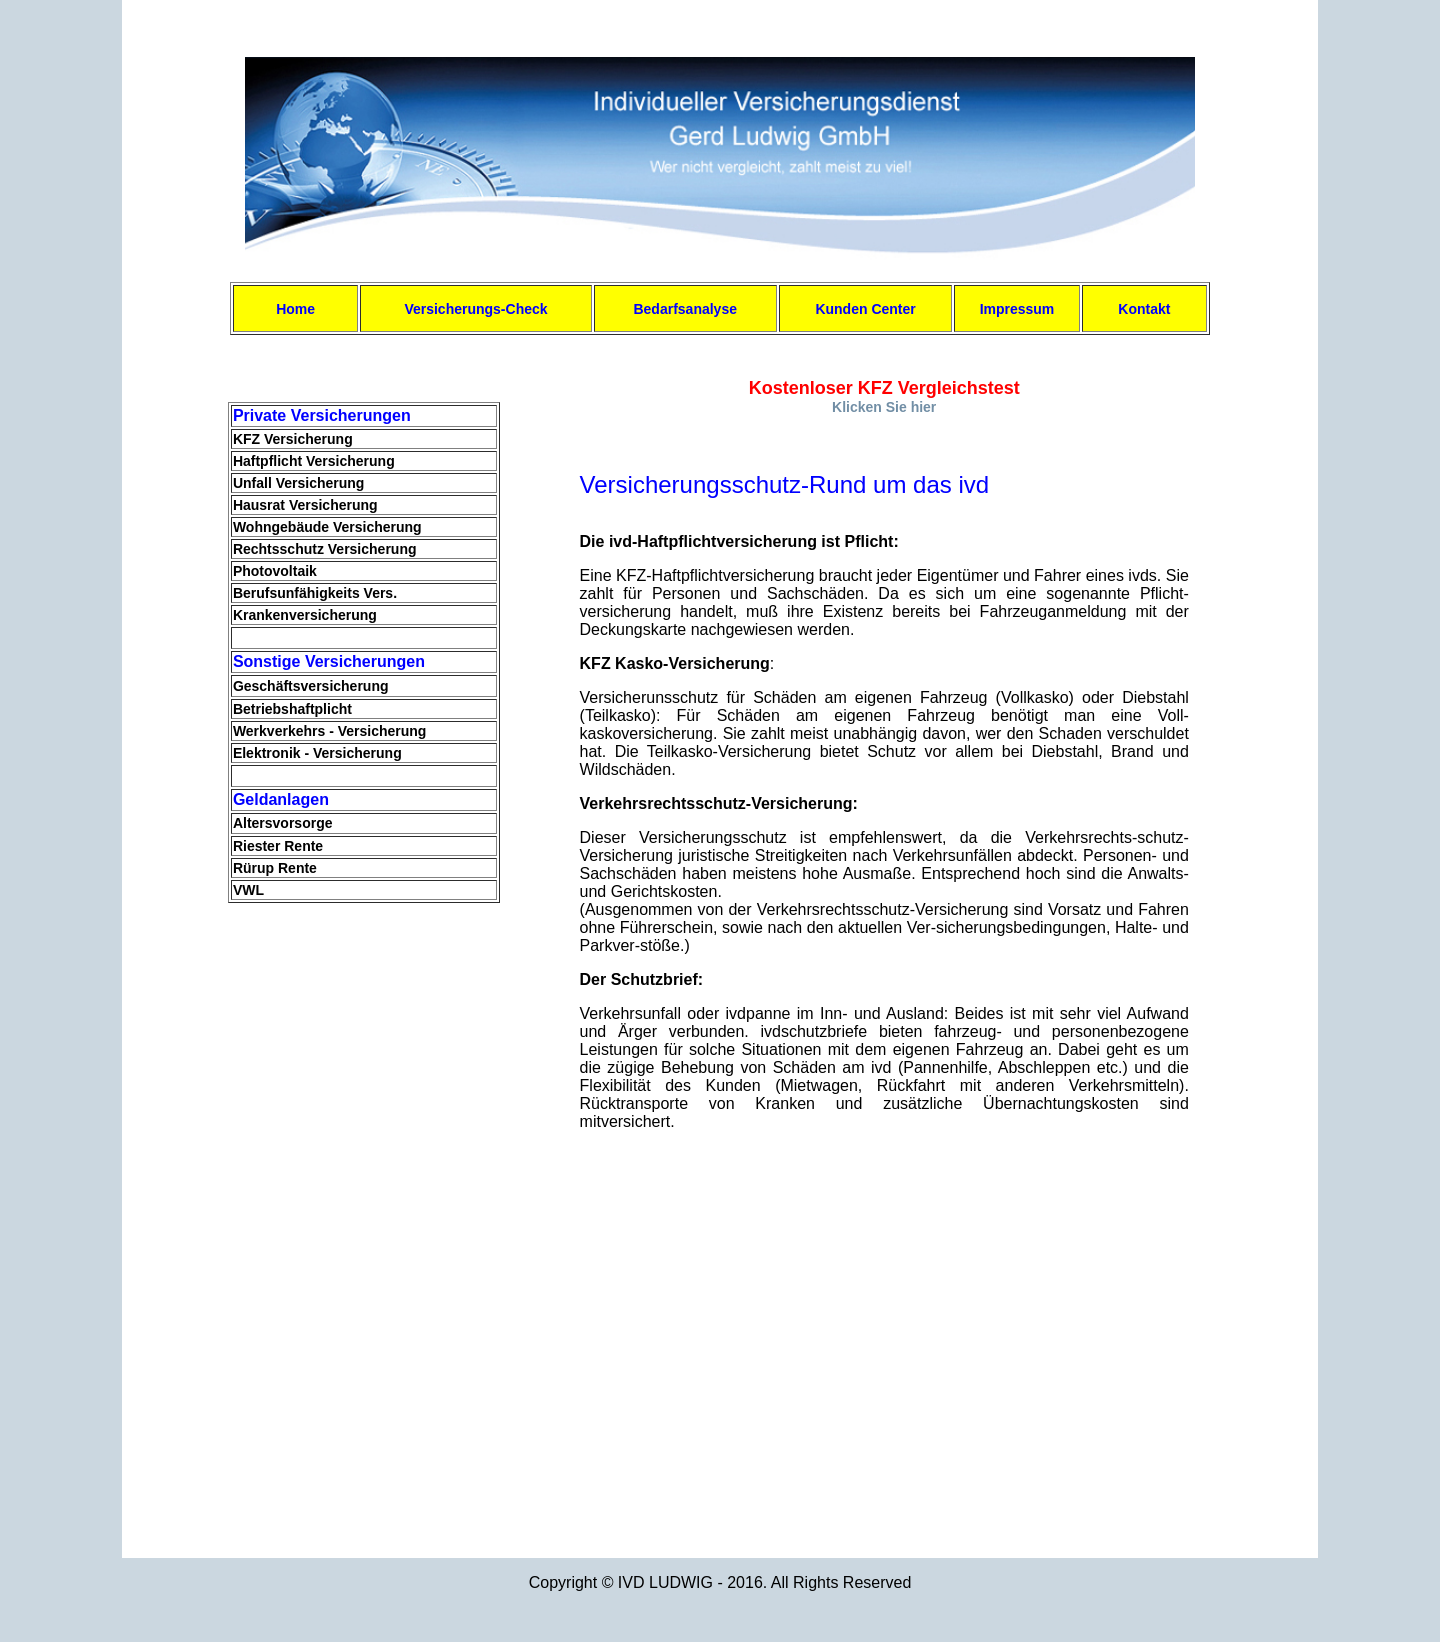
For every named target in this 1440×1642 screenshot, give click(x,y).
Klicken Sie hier (884, 407)
